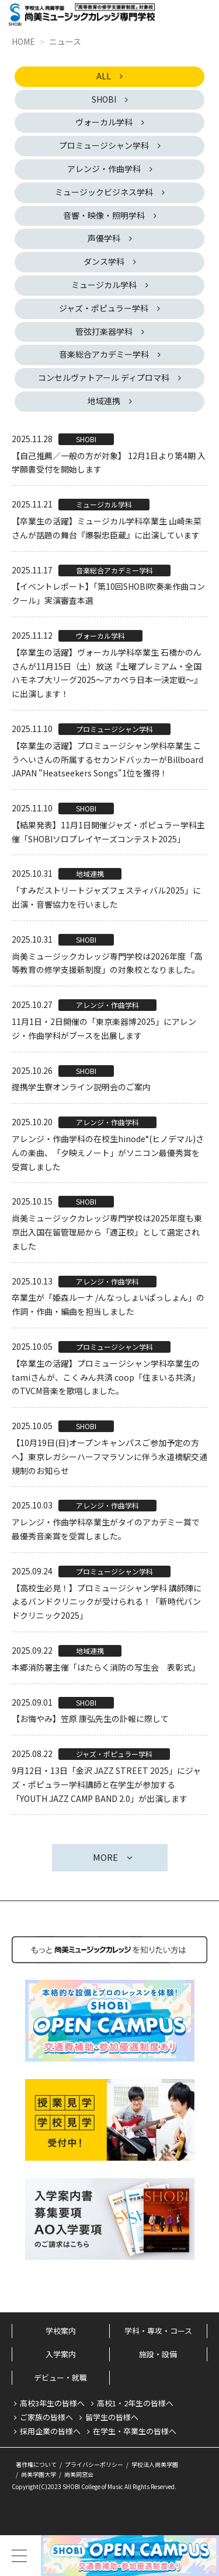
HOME (23, 41)
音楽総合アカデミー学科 (104, 354)
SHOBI (104, 99)
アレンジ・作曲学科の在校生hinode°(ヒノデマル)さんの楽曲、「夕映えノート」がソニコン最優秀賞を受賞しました (108, 1152)
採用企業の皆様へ (50, 2431)
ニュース (65, 41)
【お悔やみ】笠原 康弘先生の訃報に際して (90, 1718)
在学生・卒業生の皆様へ (134, 2431)
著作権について (36, 2464)
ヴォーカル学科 (104, 122)
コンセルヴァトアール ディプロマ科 (103, 377)
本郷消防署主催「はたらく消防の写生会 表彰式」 (106, 1667)
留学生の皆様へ (111, 2417)
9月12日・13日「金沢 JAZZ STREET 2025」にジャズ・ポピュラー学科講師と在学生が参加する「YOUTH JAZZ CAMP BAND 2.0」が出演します (106, 1784)
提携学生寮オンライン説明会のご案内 (81, 1087)
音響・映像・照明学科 (104, 215)
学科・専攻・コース (158, 2330)
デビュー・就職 (60, 2377)
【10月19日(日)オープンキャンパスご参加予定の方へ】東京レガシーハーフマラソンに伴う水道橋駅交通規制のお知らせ (109, 1456)
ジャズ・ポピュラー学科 (103, 308)
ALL (103, 76)
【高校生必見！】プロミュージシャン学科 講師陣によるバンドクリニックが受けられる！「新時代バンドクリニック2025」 (106, 1602)
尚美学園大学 (38, 2474)
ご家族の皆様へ (46, 2417)
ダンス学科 (104, 261)
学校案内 (61, 2330)
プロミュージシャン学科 (104, 145)
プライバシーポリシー (94, 2464)
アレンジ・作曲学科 (104, 168)
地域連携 (104, 401)
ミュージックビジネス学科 (104, 192)
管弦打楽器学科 (104, 331)
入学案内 (61, 2354)
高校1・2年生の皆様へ (135, 2403)
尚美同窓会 (78, 2474)
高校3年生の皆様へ (52, 2403)
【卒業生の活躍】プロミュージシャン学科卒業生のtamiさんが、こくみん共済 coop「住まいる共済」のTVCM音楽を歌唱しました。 (106, 1377)
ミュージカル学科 (104, 284)
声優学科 (104, 238)
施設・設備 (158, 2354)
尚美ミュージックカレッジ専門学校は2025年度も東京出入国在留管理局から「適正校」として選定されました (107, 1232)
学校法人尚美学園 (154, 2464)
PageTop (189, 2511)
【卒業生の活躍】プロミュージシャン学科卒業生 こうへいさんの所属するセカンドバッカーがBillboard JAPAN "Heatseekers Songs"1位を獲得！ (107, 759)
